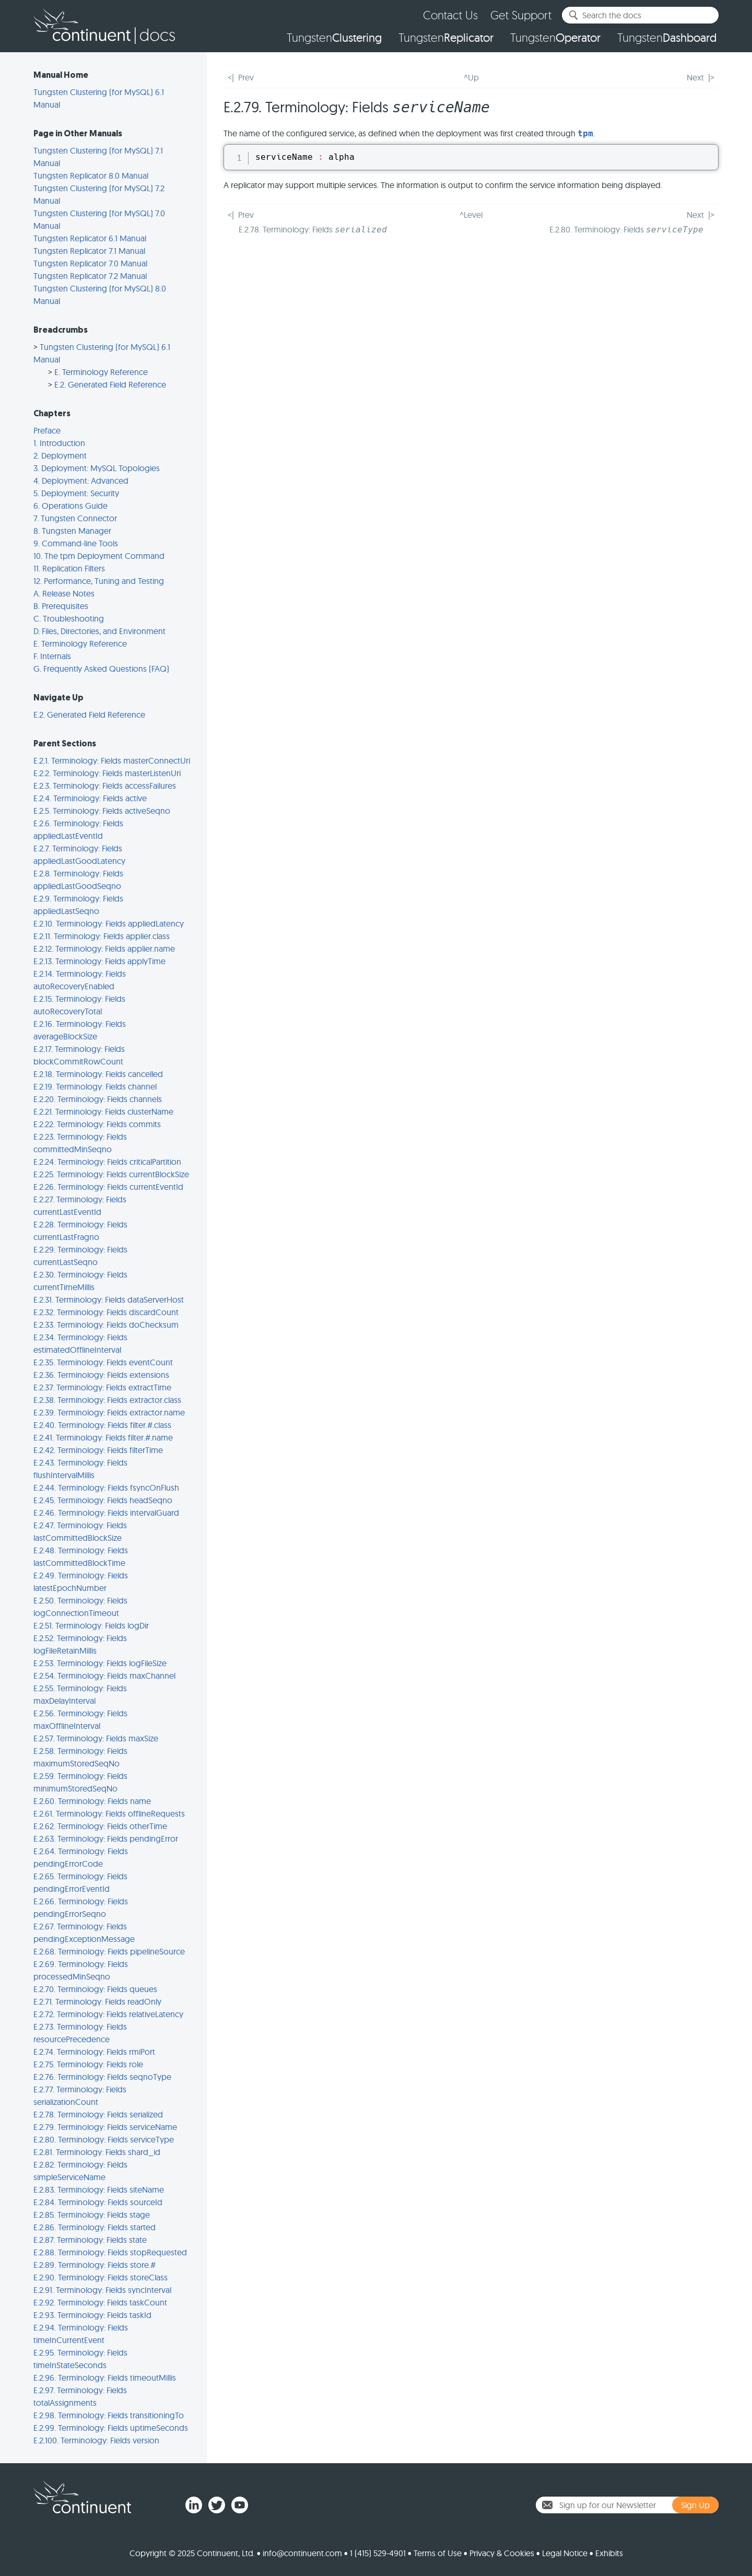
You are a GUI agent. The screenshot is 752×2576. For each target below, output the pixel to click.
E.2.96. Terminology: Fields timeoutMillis (104, 2377)
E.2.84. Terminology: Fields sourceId (97, 2202)
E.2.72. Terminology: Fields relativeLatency (108, 2014)
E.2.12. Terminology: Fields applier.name (104, 948)
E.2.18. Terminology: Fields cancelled (98, 1074)
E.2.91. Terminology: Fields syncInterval (102, 2290)
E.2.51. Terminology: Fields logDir (91, 1625)
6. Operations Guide (70, 505)
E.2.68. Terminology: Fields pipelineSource (109, 1951)
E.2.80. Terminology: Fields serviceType (103, 2139)
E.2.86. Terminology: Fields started (94, 2227)
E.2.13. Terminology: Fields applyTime (99, 961)
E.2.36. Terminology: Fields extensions (101, 1374)
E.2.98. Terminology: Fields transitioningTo (108, 2415)
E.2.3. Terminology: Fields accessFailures (104, 785)
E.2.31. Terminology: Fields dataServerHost (108, 1299)
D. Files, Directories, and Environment (99, 631)
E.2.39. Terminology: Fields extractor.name (109, 1412)
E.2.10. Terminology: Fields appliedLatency (108, 923)
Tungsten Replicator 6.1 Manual (89, 238)
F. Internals (52, 656)
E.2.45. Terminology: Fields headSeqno (102, 1500)
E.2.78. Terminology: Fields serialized (98, 2114)
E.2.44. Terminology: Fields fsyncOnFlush (106, 1487)
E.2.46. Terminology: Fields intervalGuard (106, 1512)
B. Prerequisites (60, 606)
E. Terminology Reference (101, 372)
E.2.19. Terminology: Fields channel (95, 1086)
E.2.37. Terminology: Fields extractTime (102, 1387)
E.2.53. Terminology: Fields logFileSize (100, 1663)
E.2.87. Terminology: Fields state (90, 2239)
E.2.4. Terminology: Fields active (90, 798)
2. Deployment (60, 455)
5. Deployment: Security (76, 493)
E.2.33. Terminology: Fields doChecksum (106, 1324)
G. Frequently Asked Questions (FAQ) (101, 668)
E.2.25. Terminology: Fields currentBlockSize (111, 1174)
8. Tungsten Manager (72, 530)
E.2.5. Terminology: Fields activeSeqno (101, 810)
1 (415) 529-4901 (378, 2553)
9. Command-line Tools (75, 543)
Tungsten (334, 37)
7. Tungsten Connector (75, 518)
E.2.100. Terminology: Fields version (96, 2440)
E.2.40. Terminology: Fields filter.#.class (102, 1425)
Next (695, 77)
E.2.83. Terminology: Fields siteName (98, 2189)
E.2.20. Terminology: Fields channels (97, 1099)
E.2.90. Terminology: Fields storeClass (100, 2277)
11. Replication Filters (69, 568)
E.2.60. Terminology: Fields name (92, 1801)
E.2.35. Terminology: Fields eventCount (103, 1362)
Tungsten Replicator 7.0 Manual (90, 263)
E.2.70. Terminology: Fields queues (95, 1989)
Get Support (520, 15)
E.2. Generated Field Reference (110, 384)
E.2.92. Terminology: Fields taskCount (100, 2302)
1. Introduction (59, 443)
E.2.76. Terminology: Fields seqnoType (102, 2076)
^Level (471, 214)
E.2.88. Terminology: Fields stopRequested (110, 2252)
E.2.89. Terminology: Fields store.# (94, 2264)
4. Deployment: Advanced (80, 480)
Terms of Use (438, 2553)
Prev (246, 77)
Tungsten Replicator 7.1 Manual (89, 250)
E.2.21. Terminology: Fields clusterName (103, 1111)
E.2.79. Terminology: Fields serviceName (105, 2127)
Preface (47, 430)
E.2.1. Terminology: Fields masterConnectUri (111, 760)
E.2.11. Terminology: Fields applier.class (101, 936)
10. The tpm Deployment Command (98, 556)
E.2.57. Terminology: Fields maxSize (95, 1738)
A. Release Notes (64, 593)
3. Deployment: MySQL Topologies (96, 468)
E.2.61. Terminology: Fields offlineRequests (109, 1813)
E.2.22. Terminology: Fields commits (97, 1124)
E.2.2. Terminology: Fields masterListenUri (107, 773)
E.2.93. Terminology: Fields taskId (92, 2315)
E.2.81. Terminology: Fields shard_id (96, 2152)
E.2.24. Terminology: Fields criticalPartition (107, 1161)
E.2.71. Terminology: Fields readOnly (97, 2001)
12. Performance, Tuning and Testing (98, 581)
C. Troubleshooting (68, 618)
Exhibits (609, 2553)
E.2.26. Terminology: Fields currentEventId (108, 1186)
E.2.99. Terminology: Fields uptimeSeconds (110, 2427)
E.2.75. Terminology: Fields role (88, 2064)
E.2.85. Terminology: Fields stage (91, 2214)
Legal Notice (565, 2553)
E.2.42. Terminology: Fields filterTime (98, 1450)
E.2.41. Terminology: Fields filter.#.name (103, 1437)
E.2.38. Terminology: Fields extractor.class (107, 1400)
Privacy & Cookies (501, 2553)
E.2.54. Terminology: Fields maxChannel (104, 1675)
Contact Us (450, 15)
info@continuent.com (302, 2553)
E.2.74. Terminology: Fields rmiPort (94, 2051)
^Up (471, 77)
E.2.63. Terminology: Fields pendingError (105, 1838)
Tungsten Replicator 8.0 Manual (90, 175)
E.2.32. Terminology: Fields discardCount (106, 1312)
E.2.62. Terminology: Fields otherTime (100, 1826)
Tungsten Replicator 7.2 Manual (90, 276)
